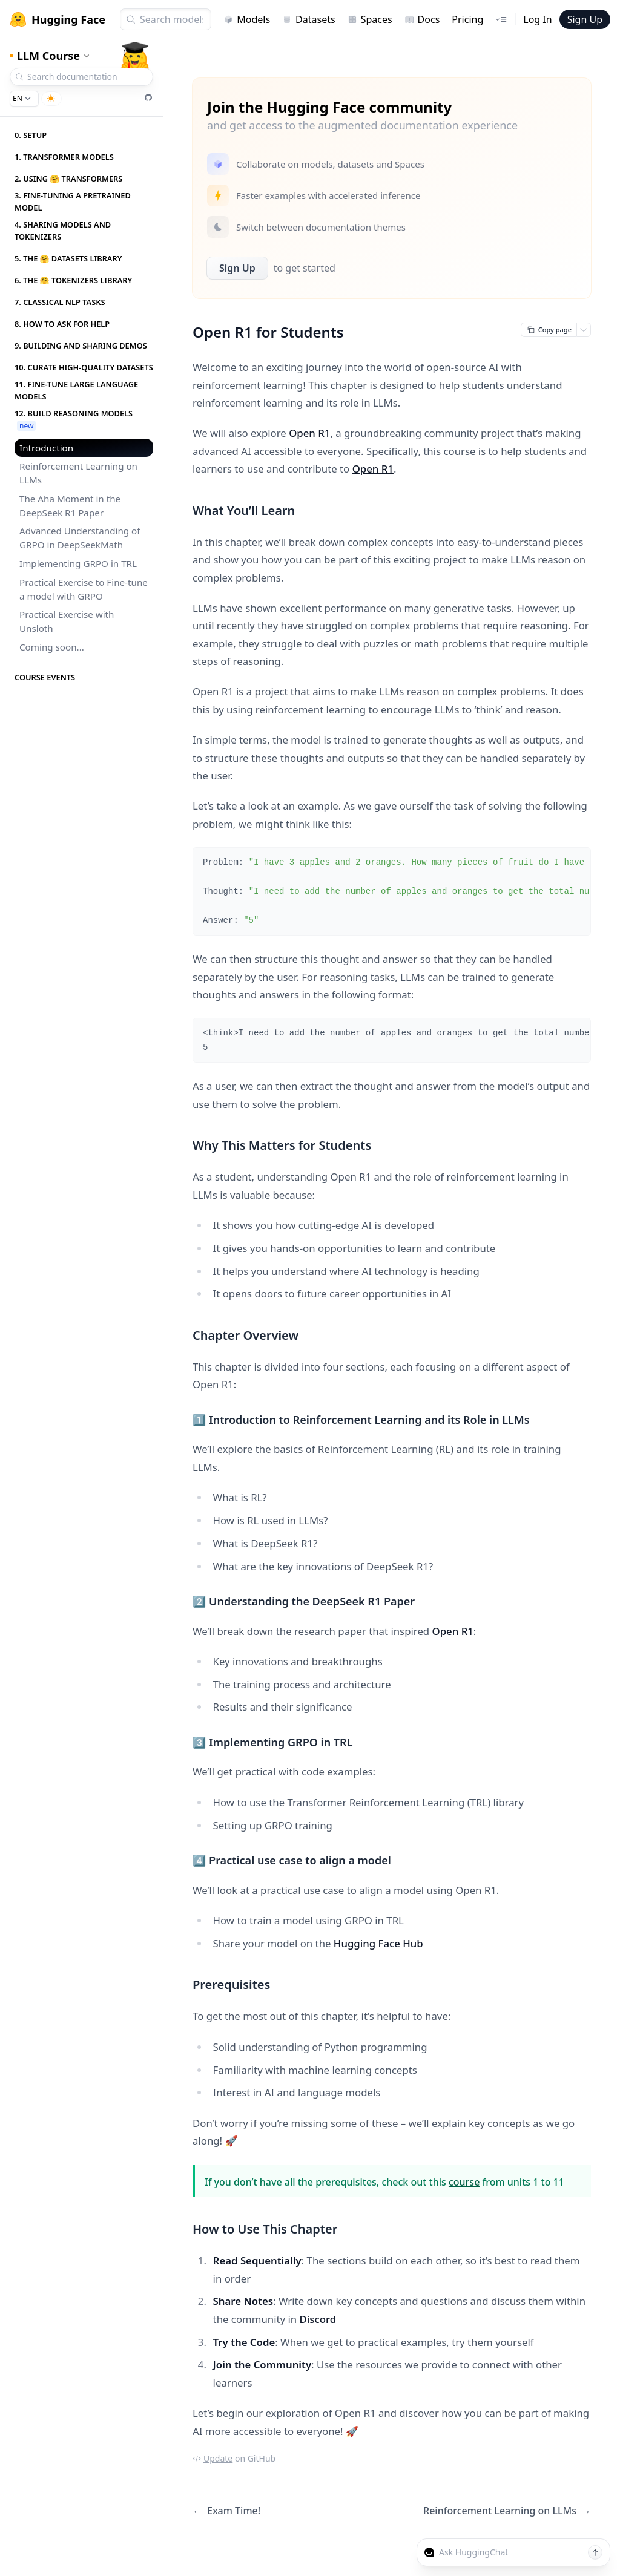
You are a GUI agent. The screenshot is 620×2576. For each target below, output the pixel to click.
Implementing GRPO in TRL (78, 563)
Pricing (467, 19)
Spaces (370, 19)
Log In (537, 19)
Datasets (308, 19)
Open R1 (309, 433)
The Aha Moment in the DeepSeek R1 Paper (69, 506)
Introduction (46, 448)
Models (246, 19)
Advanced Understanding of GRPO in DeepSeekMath (79, 538)
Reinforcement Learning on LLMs (78, 473)
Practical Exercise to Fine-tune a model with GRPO (83, 589)
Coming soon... (51, 647)
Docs (422, 19)
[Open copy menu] (583, 330)
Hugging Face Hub (378, 1943)
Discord (318, 2319)
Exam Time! (226, 2511)
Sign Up (584, 19)
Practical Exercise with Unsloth (66, 621)
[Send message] (595, 2552)
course (464, 2182)
